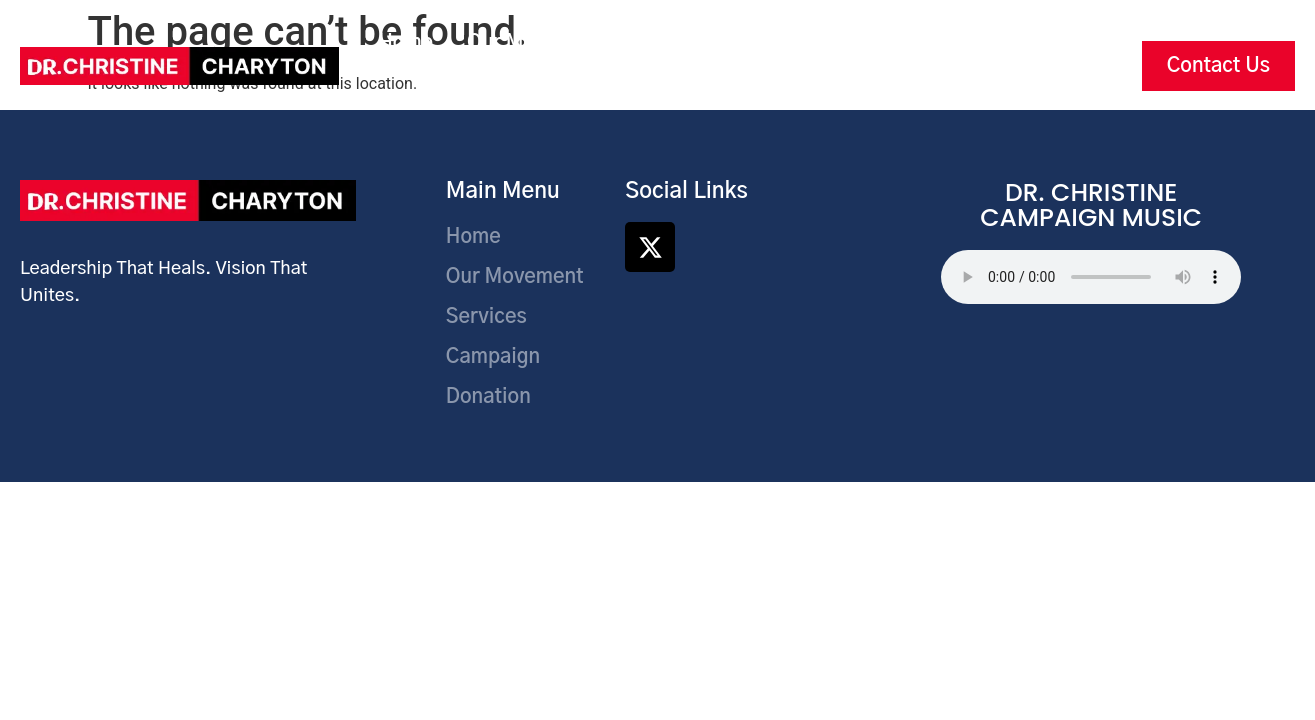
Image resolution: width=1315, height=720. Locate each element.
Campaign (800, 43)
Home (405, 43)
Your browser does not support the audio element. (1091, 277)
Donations (929, 43)
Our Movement (536, 43)
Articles (677, 89)
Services (679, 43)
